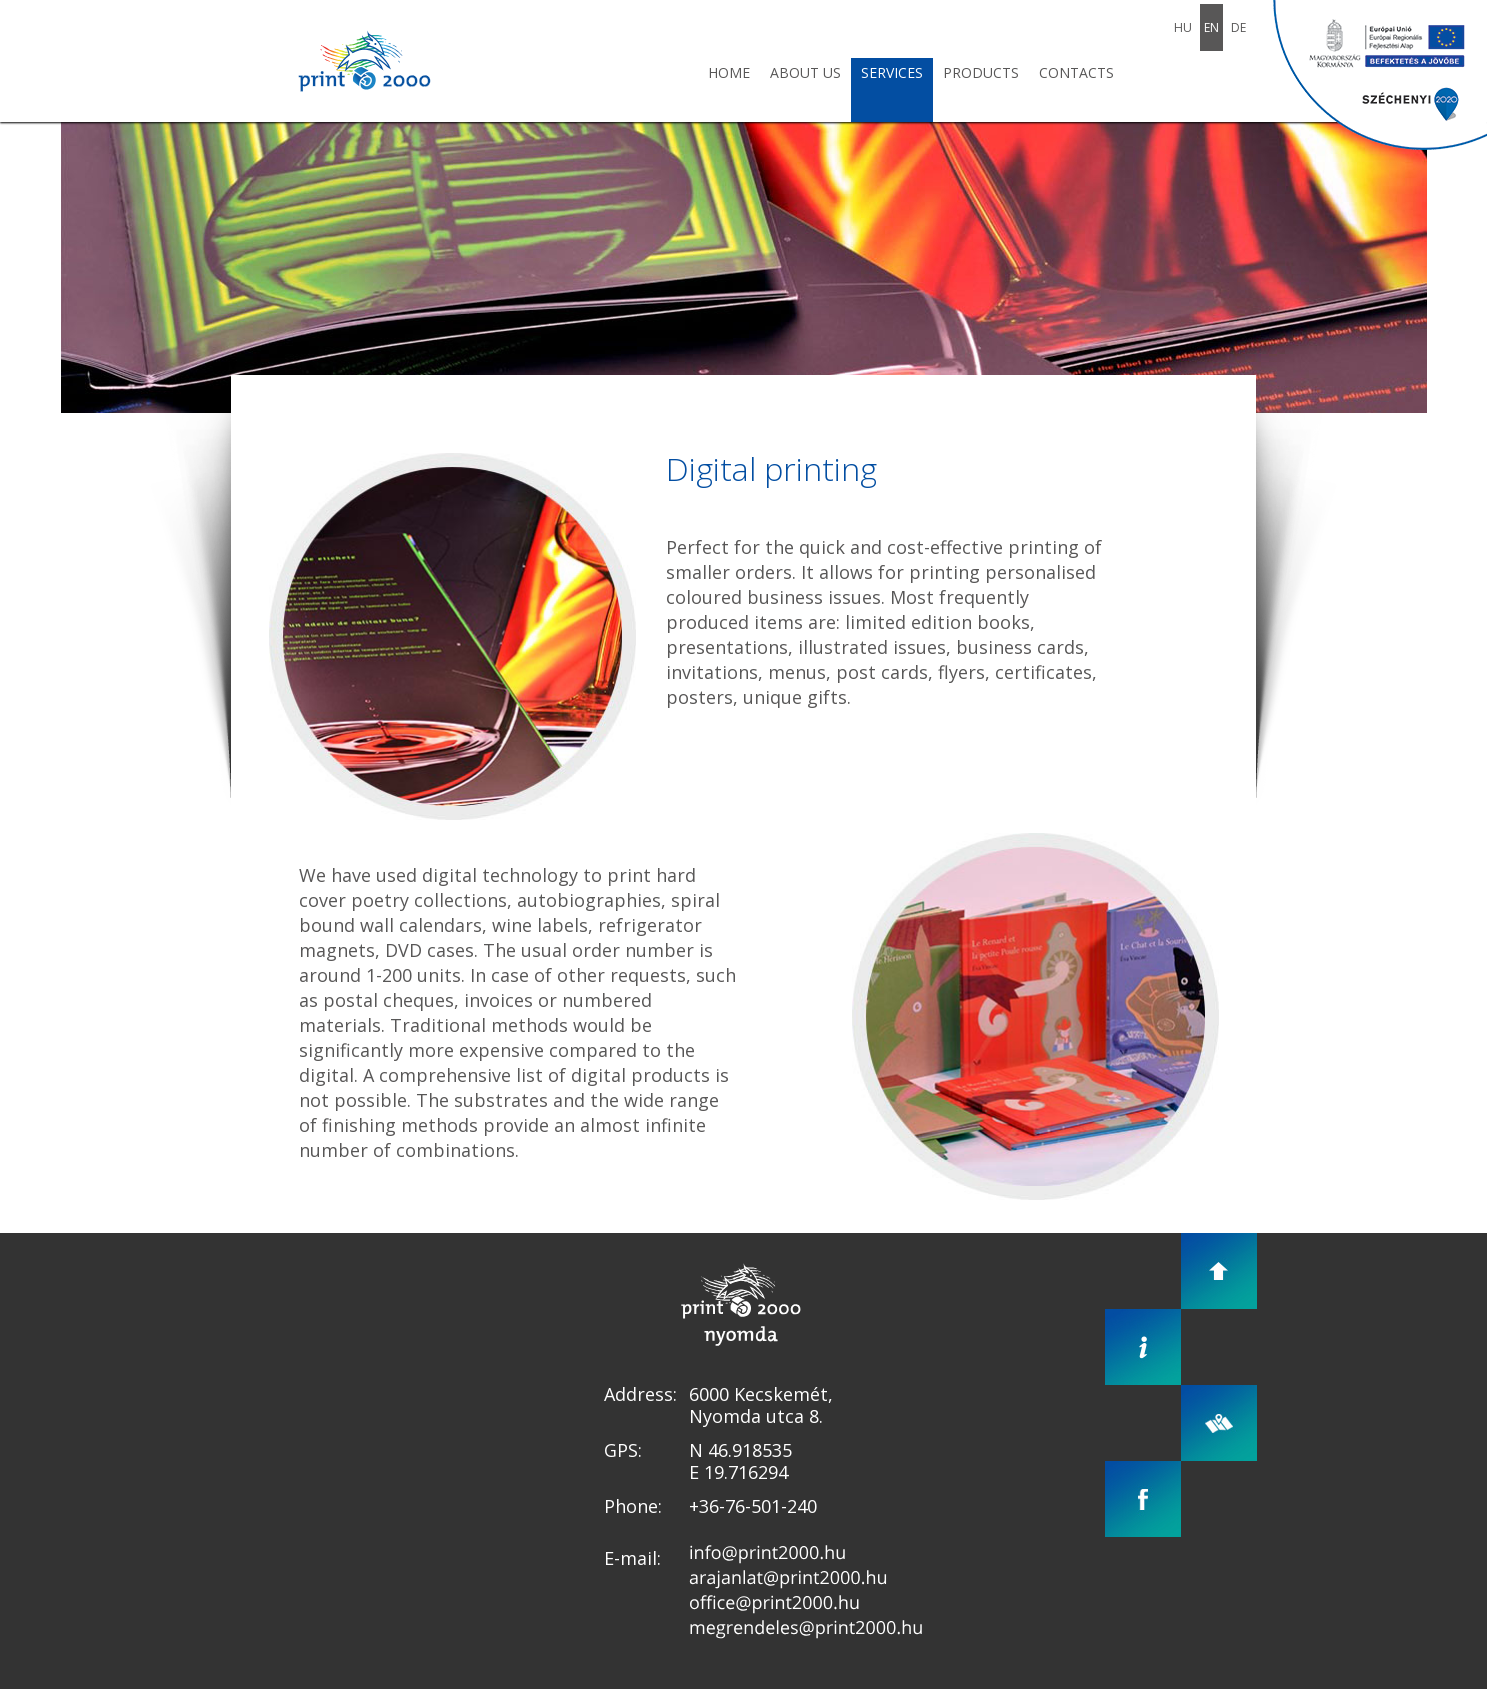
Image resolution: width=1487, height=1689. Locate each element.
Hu (1183, 27)
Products (981, 72)
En (1211, 27)
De (1238, 27)
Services (892, 72)
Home (729, 72)
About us (805, 72)
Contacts (1076, 72)
